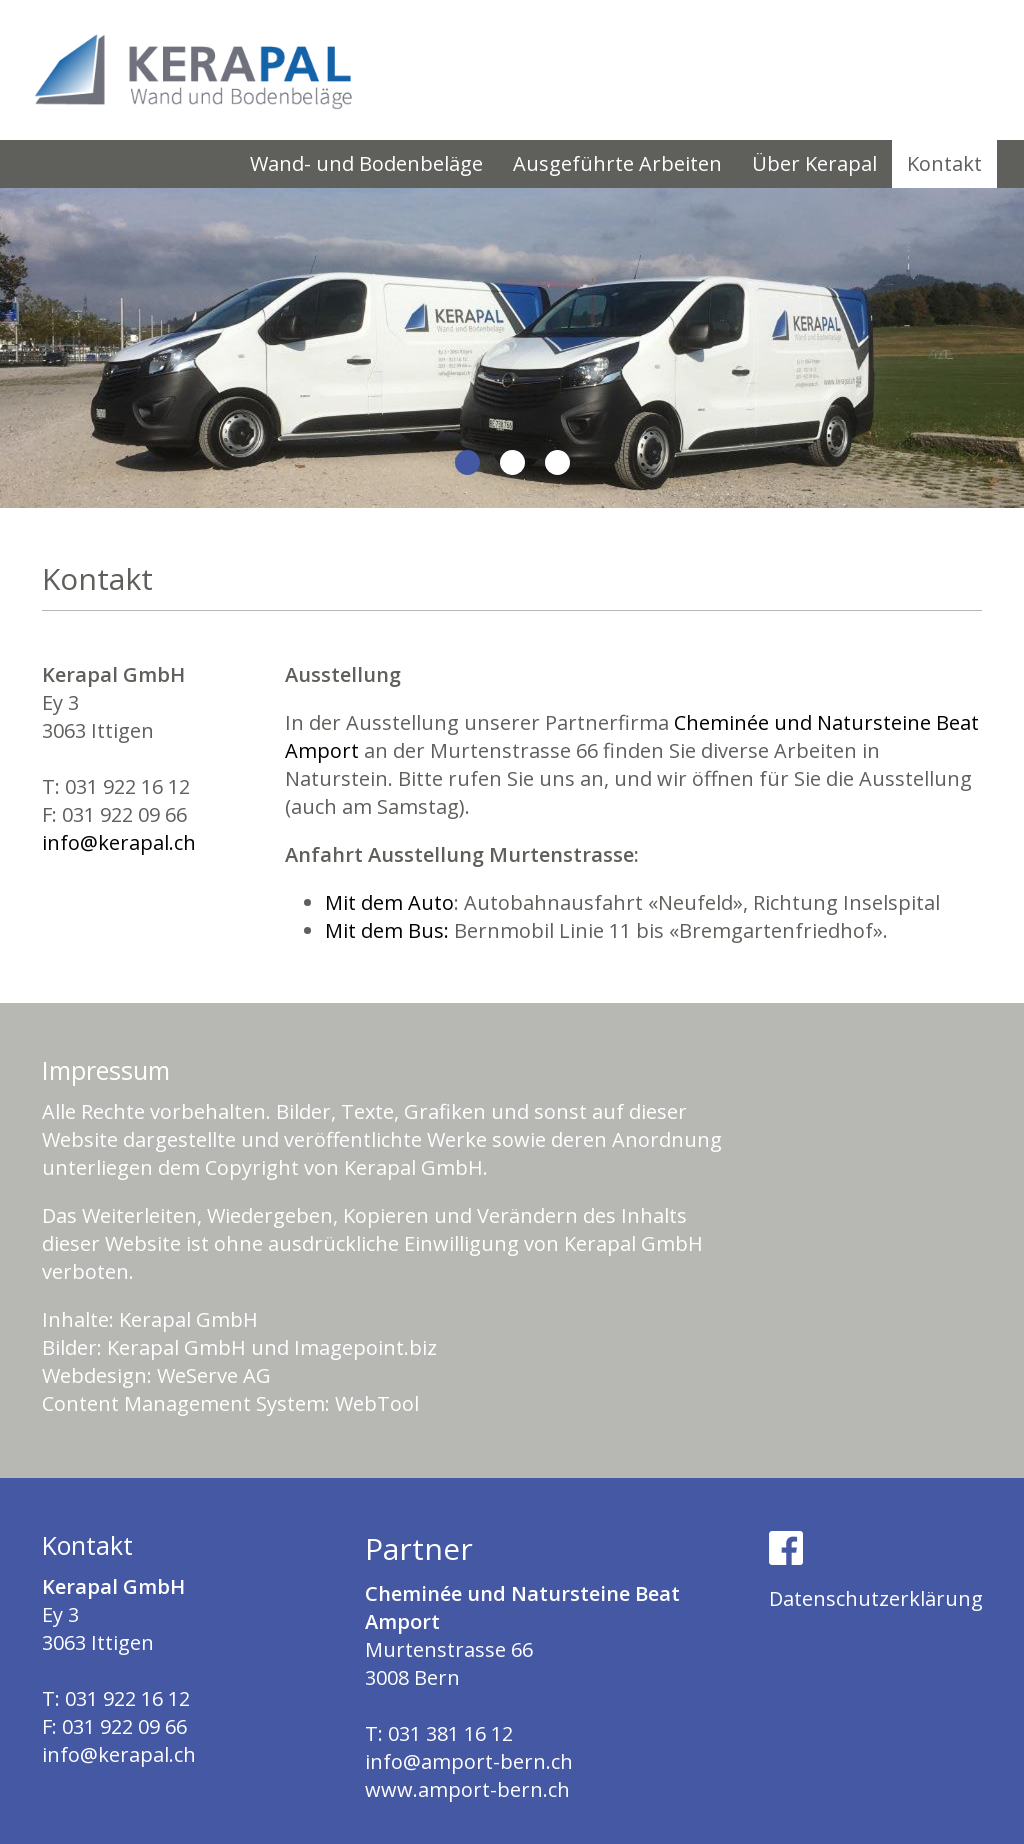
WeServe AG (214, 1375)
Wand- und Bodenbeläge (366, 163)
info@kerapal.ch (119, 842)
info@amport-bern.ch (469, 1761)
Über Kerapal (814, 163)
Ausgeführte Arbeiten (617, 163)
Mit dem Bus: (387, 930)
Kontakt (944, 163)
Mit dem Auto (389, 902)
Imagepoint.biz (365, 1347)
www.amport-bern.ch (467, 1789)
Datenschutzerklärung (876, 1598)
